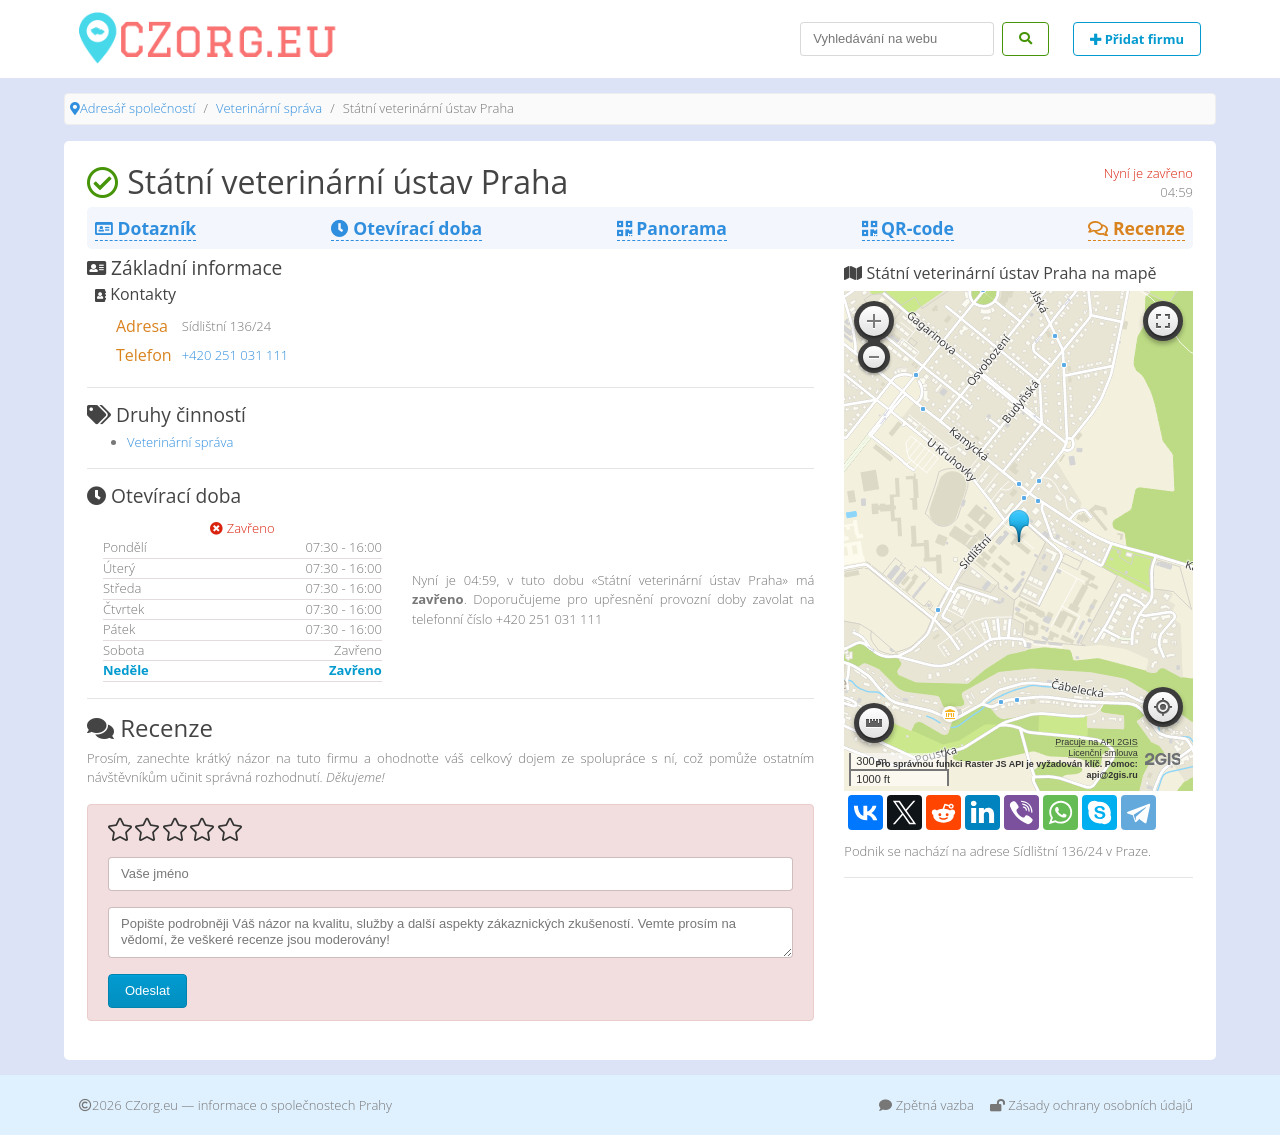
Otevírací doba (406, 228)
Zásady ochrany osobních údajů (1091, 1105)
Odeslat (147, 990)
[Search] (897, 39)
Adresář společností (137, 108)
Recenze (1136, 228)
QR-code (908, 228)
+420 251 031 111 (235, 355)
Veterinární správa (269, 108)
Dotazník (145, 228)
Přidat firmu (1137, 39)
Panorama (672, 228)
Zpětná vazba (926, 1105)
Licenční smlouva (1103, 753)
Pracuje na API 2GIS (1096, 742)
